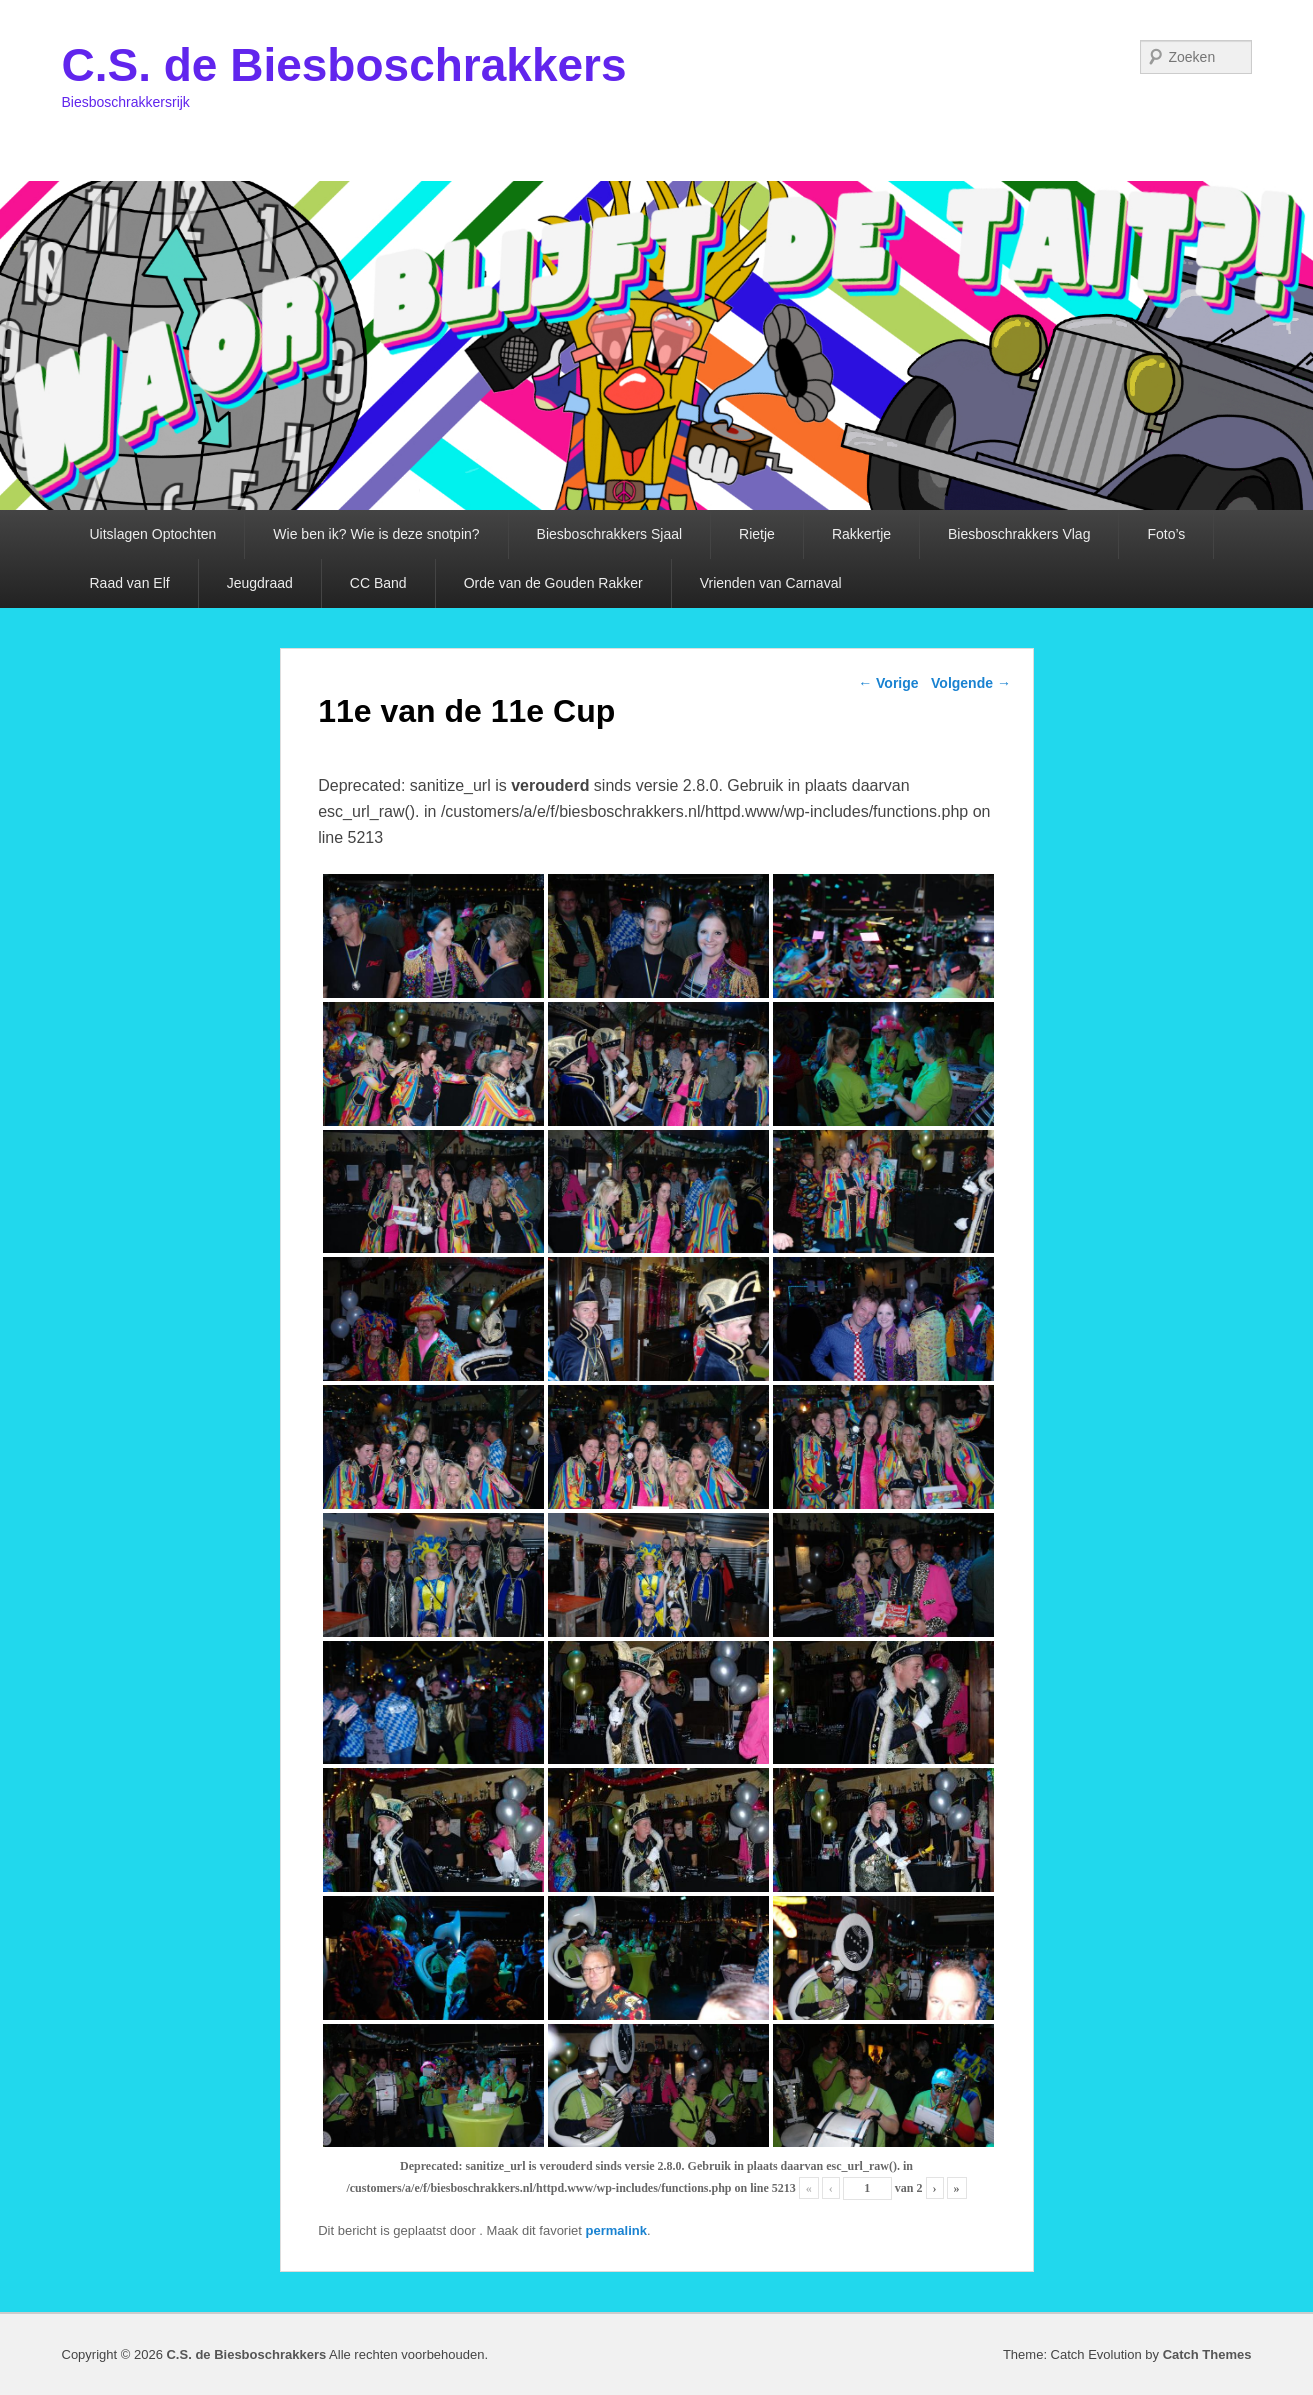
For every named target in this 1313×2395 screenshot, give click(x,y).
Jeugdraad (260, 583)
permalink (616, 2230)
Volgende (971, 683)
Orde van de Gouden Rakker (553, 583)
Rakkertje (861, 534)
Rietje (757, 534)
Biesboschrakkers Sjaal (610, 534)
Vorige (888, 683)
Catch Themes (1207, 2354)
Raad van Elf (130, 583)
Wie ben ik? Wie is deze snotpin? (376, 534)
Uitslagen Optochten (153, 534)
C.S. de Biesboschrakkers (344, 65)
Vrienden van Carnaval (771, 583)
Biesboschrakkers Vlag (1019, 534)
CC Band (378, 583)
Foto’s (1166, 534)
